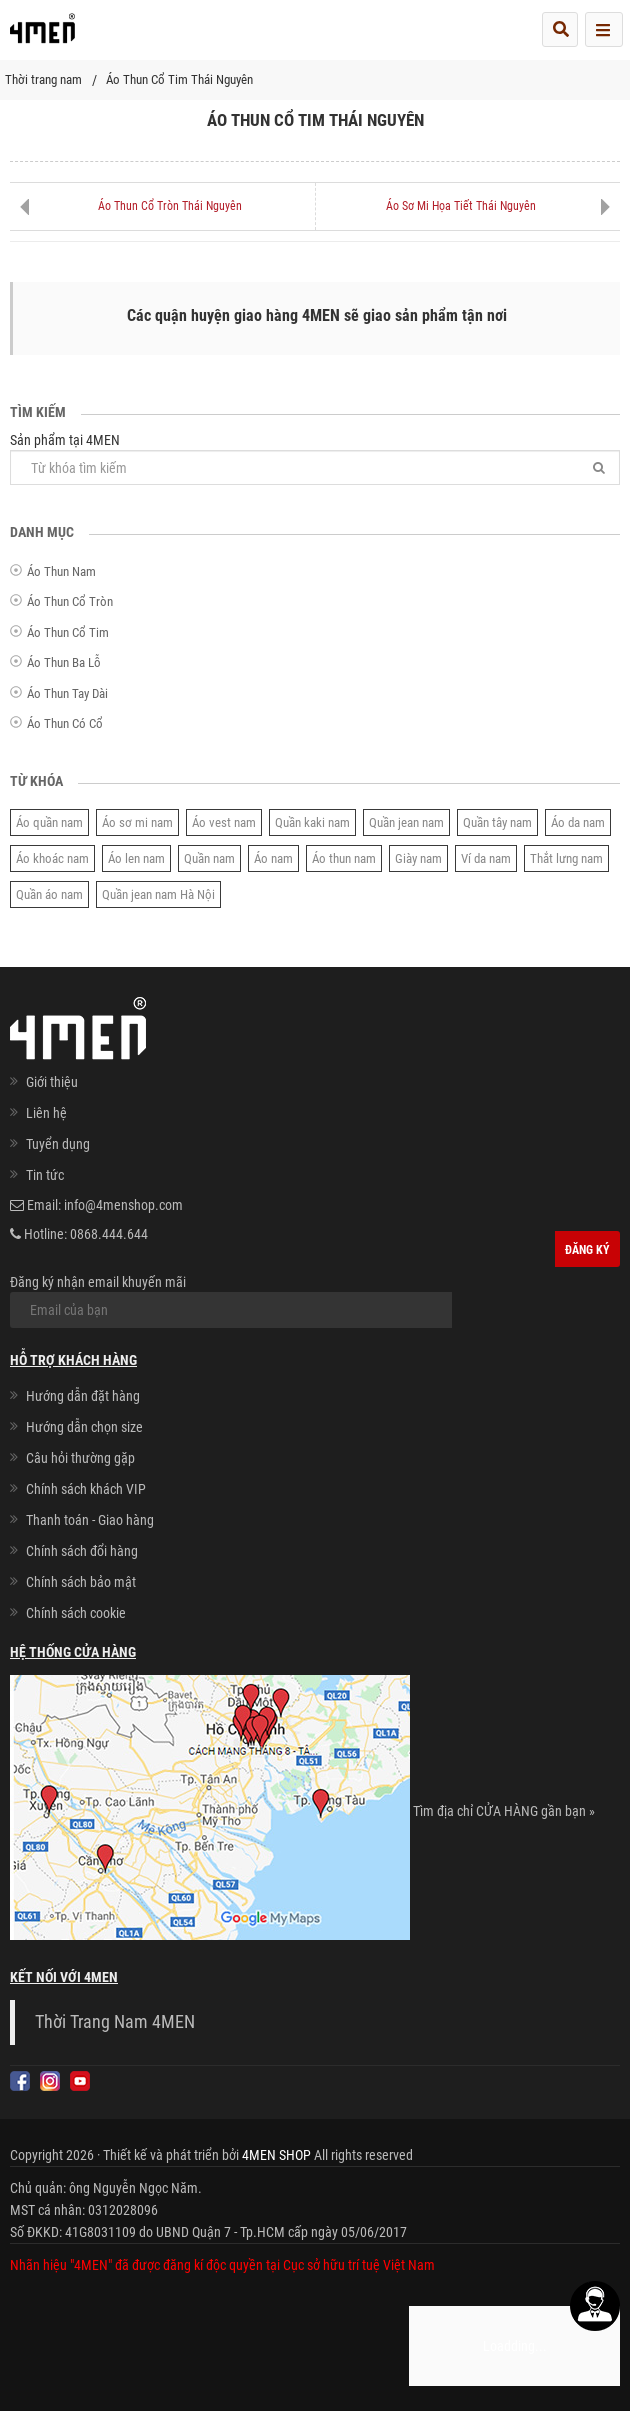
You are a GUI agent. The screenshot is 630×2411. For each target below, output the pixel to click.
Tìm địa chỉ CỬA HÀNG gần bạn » (504, 1811)
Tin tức (45, 1175)
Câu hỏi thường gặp (80, 1458)
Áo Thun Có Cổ (65, 723)
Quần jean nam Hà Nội (158, 894)
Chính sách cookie (76, 1613)
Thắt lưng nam (566, 858)
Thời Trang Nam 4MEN (115, 2022)
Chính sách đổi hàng (82, 1551)
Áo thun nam (344, 858)
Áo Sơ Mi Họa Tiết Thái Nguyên (461, 206)
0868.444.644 (109, 1234)
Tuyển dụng (58, 1144)
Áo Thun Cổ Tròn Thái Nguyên (170, 206)
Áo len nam (136, 858)
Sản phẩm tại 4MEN (315, 458)
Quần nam (209, 858)
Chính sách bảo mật (81, 1582)
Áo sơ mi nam (137, 822)
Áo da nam (578, 822)
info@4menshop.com (123, 1205)
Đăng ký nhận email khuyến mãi (231, 1301)
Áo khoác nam (52, 858)
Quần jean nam (406, 822)
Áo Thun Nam (61, 571)
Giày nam (418, 858)
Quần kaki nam (312, 822)
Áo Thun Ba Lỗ (64, 662)
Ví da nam (486, 858)
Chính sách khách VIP (86, 1489)
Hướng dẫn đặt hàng (83, 1396)
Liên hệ (46, 1113)
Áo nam (273, 858)
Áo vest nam (224, 822)
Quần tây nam (497, 822)
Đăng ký (587, 1250)
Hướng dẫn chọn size (84, 1427)
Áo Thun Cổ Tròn (70, 601)
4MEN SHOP (276, 2155)
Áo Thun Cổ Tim (68, 632)
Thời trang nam (43, 79)
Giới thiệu (52, 1082)
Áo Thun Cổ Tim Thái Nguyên (179, 79)
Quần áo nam (49, 894)
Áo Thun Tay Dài (67, 693)
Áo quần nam (49, 822)
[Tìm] (599, 467)
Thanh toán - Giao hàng (90, 1520)
